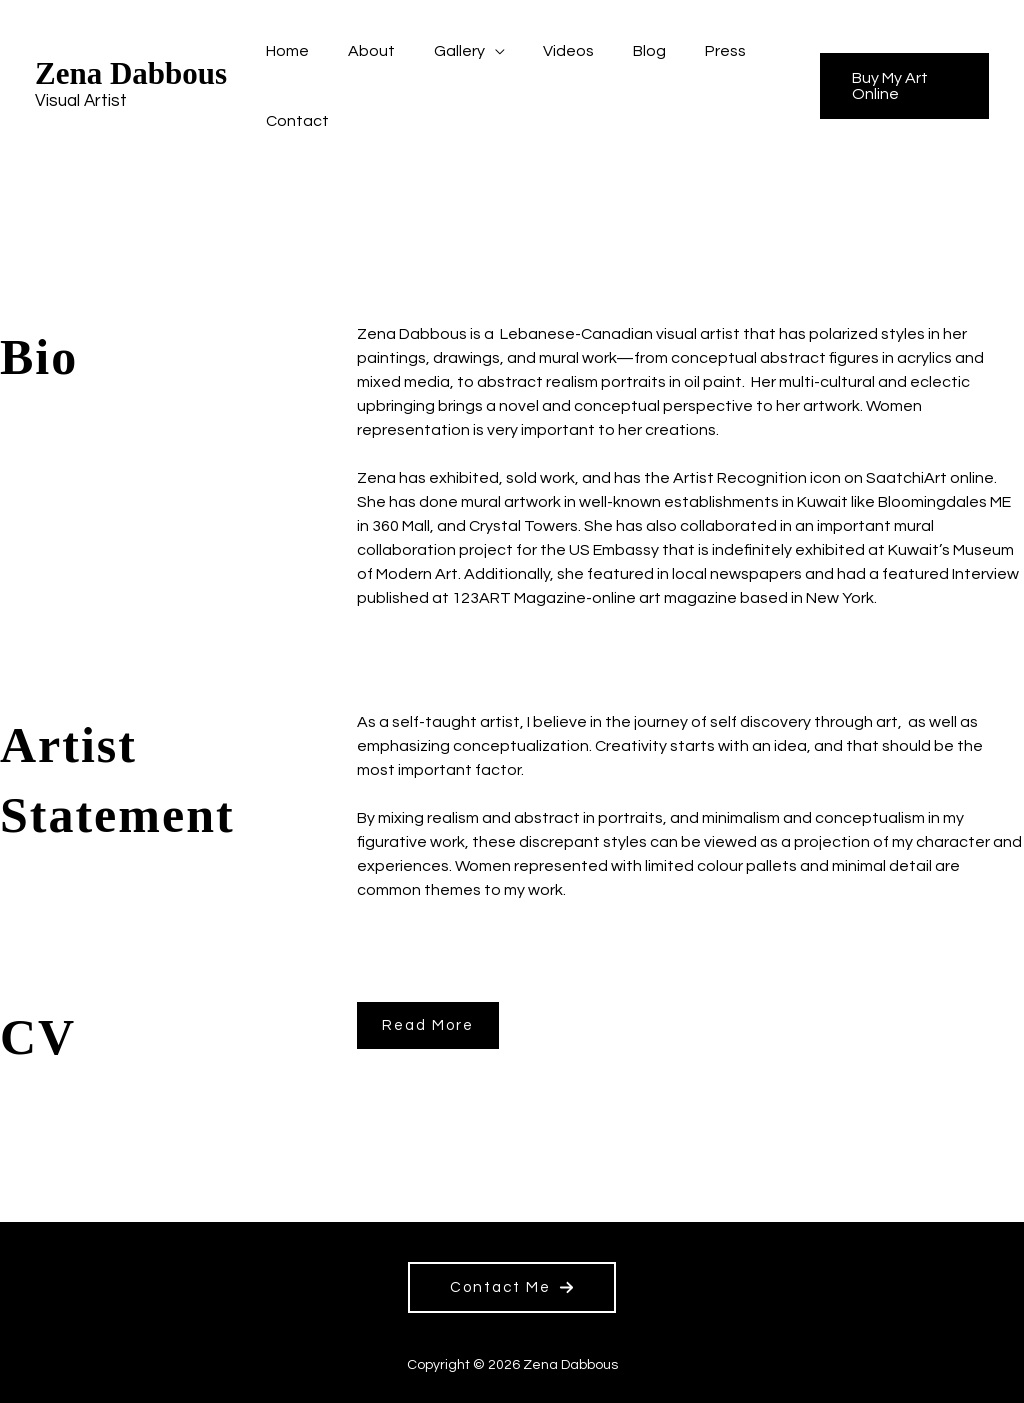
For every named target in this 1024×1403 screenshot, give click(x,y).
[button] (899, 86)
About (361, 51)
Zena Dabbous (131, 73)
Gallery (442, 51)
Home (284, 51)
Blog (619, 51)
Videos (545, 51)
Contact (294, 121)
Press (688, 51)
